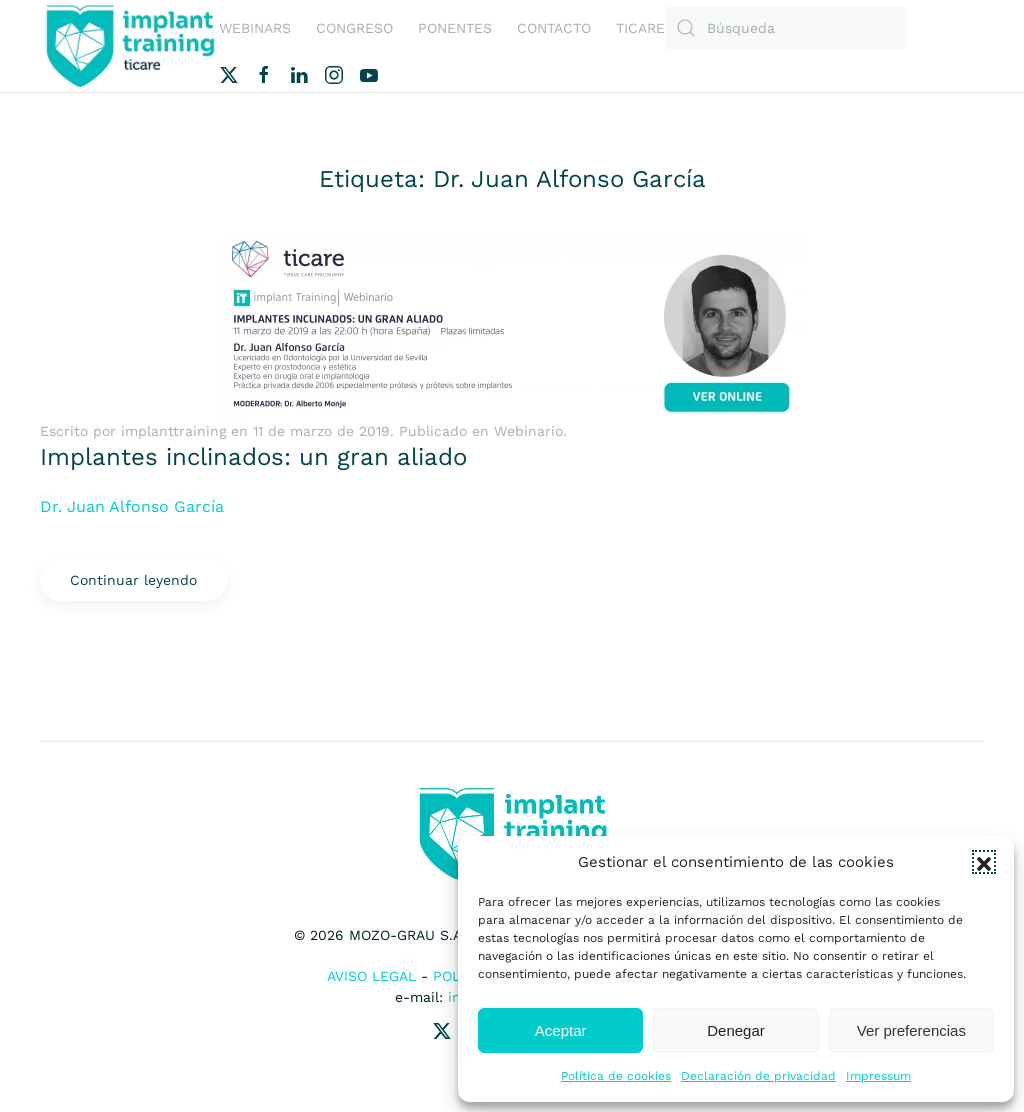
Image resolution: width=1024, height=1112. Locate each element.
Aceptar (561, 1030)
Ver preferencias (911, 1030)
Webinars (255, 28)
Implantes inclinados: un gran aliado (253, 457)
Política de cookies (616, 1076)
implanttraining (173, 431)
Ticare (640, 28)
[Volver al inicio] (129, 46)
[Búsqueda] (785, 28)
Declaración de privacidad (758, 1076)
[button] (984, 862)
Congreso (354, 28)
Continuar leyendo (133, 580)
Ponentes (455, 28)
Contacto (554, 28)
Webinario (528, 431)
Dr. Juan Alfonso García (132, 506)
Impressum (878, 1076)
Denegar (736, 1030)
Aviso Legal (371, 976)
